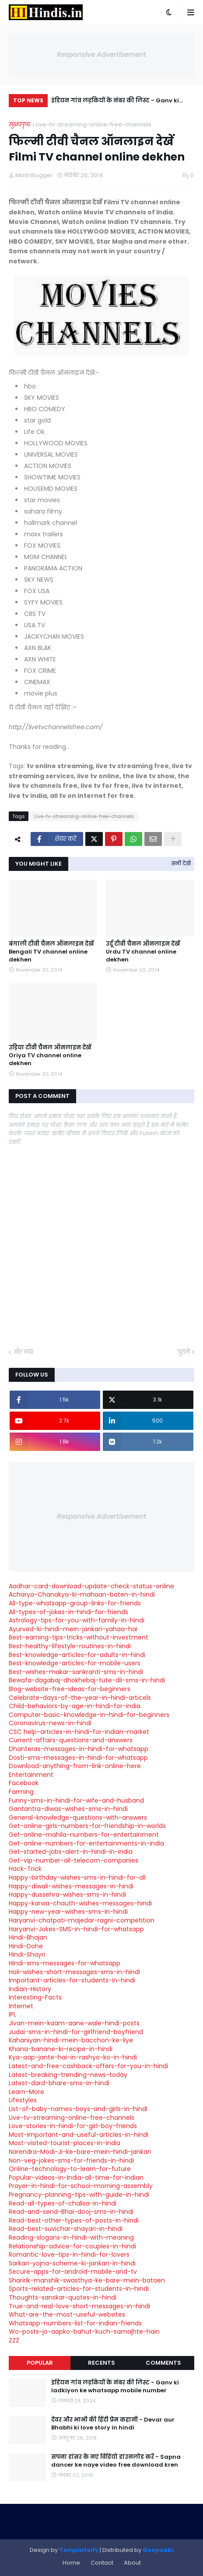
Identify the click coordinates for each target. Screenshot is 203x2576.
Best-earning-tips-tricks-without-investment (78, 1637)
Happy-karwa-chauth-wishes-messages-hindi (80, 1903)
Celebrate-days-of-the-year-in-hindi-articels (80, 1697)
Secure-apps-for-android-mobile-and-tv (73, 2271)
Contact (102, 2563)
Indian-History (30, 1989)
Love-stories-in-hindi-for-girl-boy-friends (73, 2126)
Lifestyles (23, 2100)
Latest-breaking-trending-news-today (68, 2074)
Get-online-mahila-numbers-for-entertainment (84, 1834)
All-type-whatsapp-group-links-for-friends (75, 1603)
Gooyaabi (158, 2550)
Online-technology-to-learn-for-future (70, 2168)
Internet (21, 2006)
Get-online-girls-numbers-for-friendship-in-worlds (87, 1825)
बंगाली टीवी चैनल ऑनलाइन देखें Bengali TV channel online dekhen (51, 952)
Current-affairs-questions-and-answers (71, 1740)
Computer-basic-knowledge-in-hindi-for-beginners (89, 1714)
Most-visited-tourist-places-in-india (64, 2143)
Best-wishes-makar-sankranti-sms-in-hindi (76, 1671)
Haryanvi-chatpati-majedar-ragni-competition (81, 1920)
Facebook (23, 1783)
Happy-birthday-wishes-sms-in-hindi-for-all (77, 1877)
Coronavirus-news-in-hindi (50, 1723)
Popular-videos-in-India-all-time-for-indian (76, 2177)
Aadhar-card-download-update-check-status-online (91, 1586)
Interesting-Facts (35, 1997)
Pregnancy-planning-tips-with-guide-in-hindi (79, 2194)
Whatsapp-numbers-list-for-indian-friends (75, 2323)
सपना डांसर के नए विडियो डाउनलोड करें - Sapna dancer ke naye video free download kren (116, 2461)
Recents (101, 2363)
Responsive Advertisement (101, 54)
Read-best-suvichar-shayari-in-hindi (65, 2228)
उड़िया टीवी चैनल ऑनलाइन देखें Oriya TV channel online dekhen (50, 1055)
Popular (40, 2363)
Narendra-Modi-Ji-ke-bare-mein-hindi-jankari (80, 2151)
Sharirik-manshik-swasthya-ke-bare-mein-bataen (87, 2280)
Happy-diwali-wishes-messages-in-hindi (71, 1886)
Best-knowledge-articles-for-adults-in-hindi (77, 1654)
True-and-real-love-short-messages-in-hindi (79, 2306)
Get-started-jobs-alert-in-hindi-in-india (71, 1851)
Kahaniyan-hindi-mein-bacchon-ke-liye (71, 2040)
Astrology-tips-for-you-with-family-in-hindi (76, 1620)
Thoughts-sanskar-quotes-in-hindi (62, 2297)
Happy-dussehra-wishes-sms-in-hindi (67, 1894)
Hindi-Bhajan (28, 1937)
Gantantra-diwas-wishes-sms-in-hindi (68, 1808)
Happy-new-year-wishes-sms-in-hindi (68, 1911)
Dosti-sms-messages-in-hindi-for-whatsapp (78, 1757)
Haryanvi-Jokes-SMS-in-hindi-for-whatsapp (76, 1929)
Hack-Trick (25, 1868)
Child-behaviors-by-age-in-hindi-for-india (74, 1706)
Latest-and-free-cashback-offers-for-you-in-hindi (88, 2066)
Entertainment (31, 1774)
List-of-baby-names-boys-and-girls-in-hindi (78, 2108)
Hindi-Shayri (27, 1954)
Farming (21, 1791)
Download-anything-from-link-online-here (75, 1766)
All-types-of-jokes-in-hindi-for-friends (68, 1612)
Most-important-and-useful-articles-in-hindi (78, 2134)
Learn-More (26, 2091)
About (132, 2563)
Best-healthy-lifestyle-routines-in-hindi (70, 1646)
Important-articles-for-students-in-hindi (72, 1980)
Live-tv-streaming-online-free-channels (93, 124)
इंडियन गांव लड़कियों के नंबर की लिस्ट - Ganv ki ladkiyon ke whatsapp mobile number (115, 101)
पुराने (184, 1352)
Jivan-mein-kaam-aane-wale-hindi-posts (74, 2023)
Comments (163, 2363)
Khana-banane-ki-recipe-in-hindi (60, 2049)
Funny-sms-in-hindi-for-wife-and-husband (76, 1800)
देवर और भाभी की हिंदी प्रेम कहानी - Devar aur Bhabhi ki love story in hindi (113, 2424)
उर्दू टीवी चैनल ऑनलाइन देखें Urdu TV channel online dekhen (143, 952)
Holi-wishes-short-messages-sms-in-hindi (74, 1972)
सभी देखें (181, 863)
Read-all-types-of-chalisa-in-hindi (62, 2203)
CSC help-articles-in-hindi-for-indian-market (79, 1731)
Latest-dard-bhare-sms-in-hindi (59, 2083)
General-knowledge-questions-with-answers (78, 1817)
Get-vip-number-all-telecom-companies (73, 1860)
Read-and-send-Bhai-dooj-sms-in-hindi (71, 2211)
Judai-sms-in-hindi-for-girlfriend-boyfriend (76, 2031)
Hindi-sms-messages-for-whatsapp (64, 1963)
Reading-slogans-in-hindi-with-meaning (71, 2237)
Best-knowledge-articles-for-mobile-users (74, 1663)
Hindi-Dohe (26, 1946)
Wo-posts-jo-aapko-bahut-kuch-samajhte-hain (84, 2331)
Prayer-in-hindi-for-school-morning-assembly (81, 2185)
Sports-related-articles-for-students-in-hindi (79, 2288)
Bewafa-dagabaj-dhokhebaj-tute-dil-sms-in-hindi (87, 1680)
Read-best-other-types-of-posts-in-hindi (74, 2220)
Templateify (78, 2550)
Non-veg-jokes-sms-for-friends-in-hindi (71, 2160)
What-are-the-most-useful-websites (67, 2314)
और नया (23, 1352)
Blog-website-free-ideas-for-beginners (69, 1689)
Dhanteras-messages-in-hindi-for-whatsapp (78, 1748)
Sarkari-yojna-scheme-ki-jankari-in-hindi (72, 2263)
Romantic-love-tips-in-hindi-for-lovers (69, 2254)
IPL (12, 2014)
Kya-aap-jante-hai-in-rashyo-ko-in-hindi (73, 2057)
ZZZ (14, 2340)
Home (71, 2563)
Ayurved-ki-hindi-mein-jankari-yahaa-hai (73, 1629)
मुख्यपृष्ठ (20, 124)
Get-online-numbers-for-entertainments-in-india (86, 1843)
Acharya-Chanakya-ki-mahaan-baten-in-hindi (82, 1594)
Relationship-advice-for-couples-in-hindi (72, 2246)
